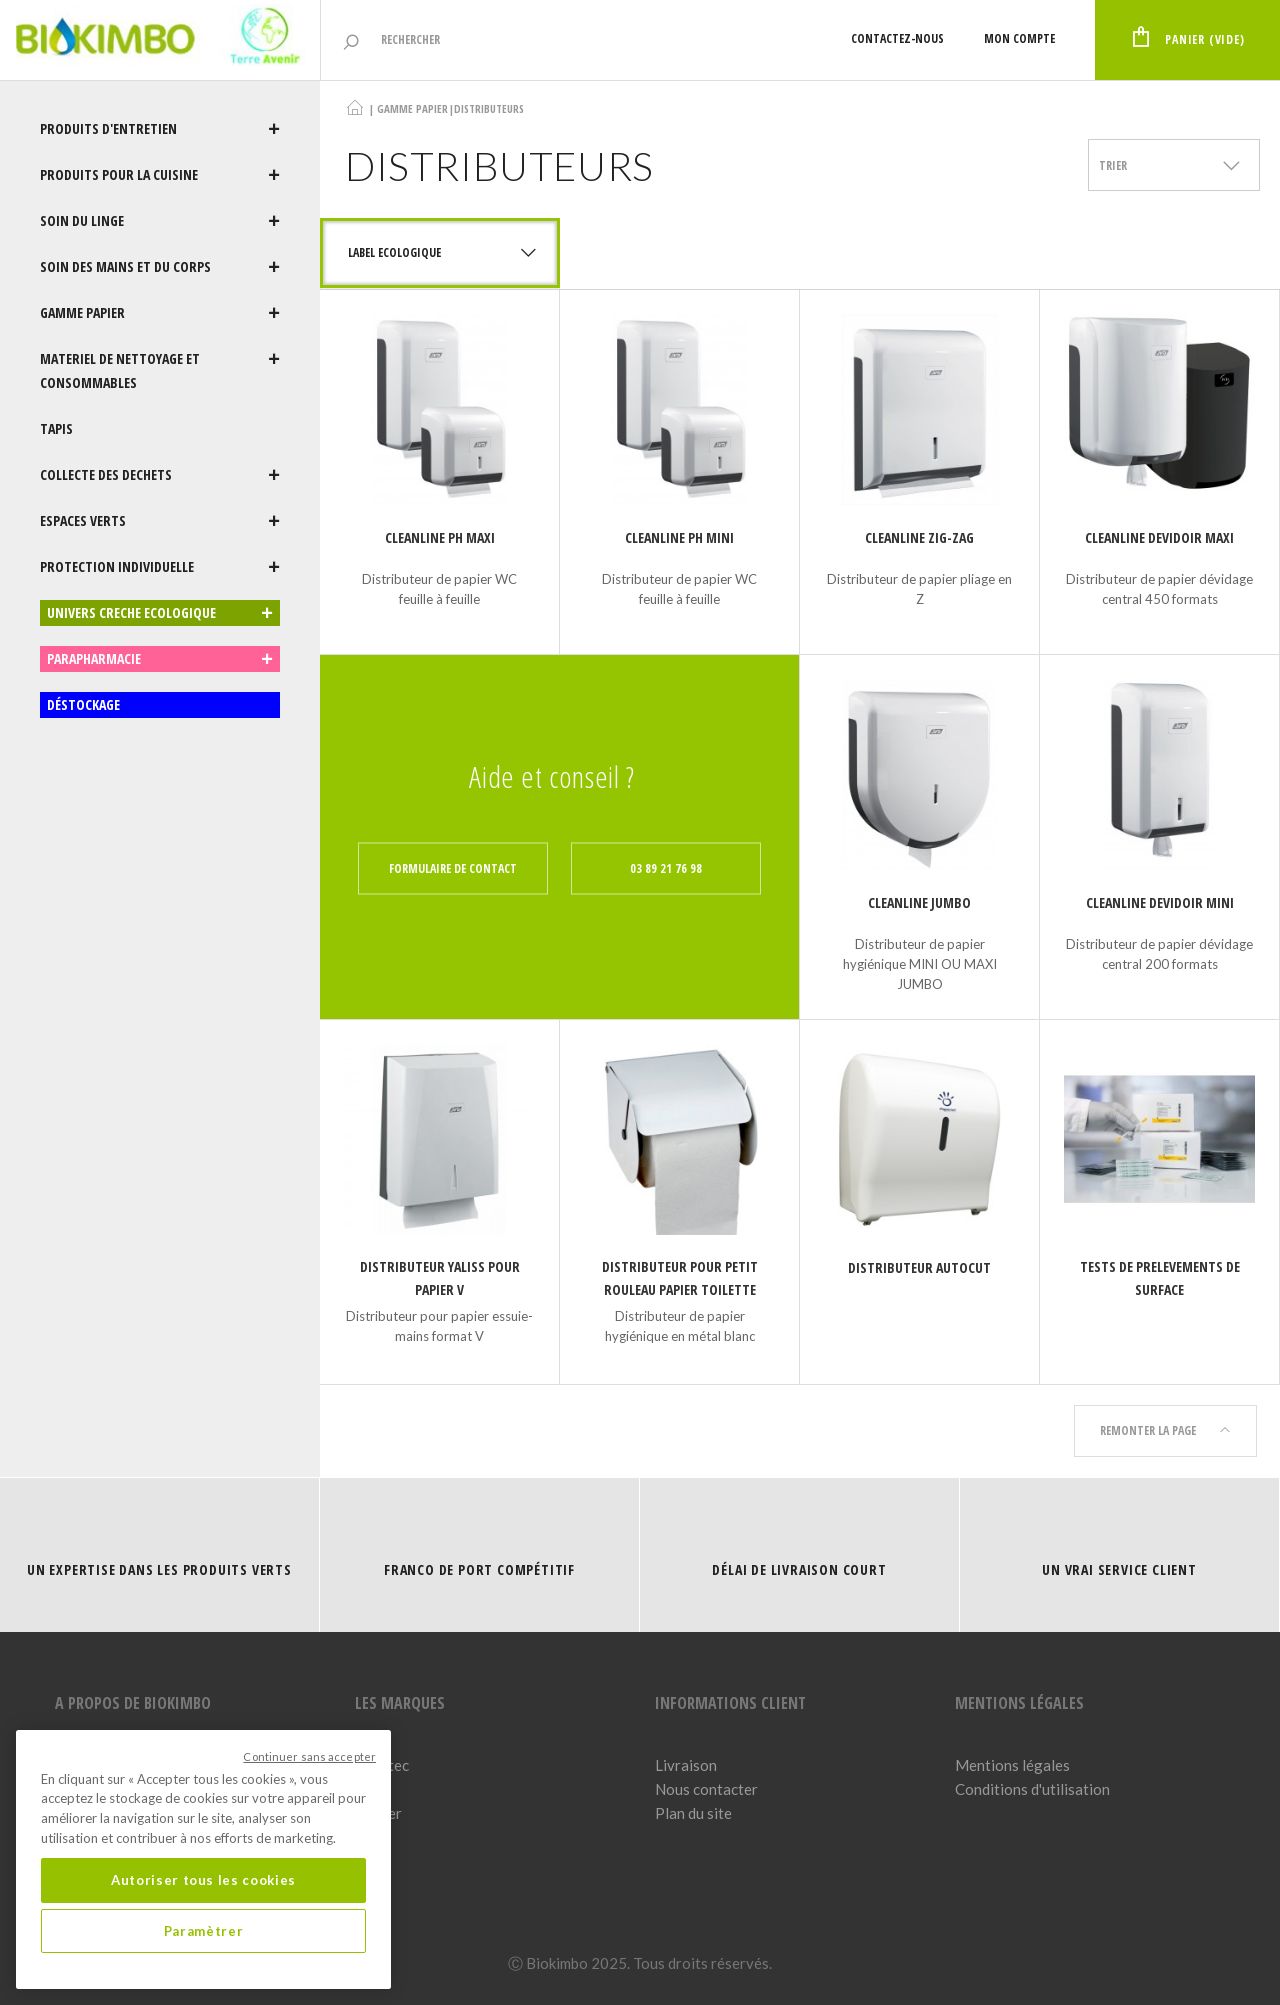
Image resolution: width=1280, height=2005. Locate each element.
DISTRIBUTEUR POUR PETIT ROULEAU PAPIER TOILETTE (680, 1278)
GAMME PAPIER (160, 313)
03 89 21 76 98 (666, 868)
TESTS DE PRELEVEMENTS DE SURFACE (1160, 1278)
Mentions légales (1012, 1765)
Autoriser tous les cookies (203, 1880)
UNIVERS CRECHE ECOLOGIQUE (160, 613)
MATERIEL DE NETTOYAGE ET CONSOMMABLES (160, 371)
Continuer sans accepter (309, 1756)
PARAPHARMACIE (160, 659)
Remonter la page (1165, 1430)
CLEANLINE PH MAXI (440, 537)
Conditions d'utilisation (1032, 1789)
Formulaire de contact (453, 868)
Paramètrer (204, 1931)
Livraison (686, 1765)
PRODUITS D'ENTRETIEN (160, 129)
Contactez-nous (897, 38)
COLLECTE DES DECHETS (160, 475)
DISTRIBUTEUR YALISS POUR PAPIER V (440, 1278)
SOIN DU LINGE (160, 221)
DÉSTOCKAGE (83, 704)
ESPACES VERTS (160, 521)
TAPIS (56, 428)
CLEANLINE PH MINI (679, 537)
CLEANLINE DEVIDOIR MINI (1160, 902)
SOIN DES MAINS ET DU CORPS (160, 267)
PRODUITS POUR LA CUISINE (160, 175)
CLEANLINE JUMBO (919, 902)
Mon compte (1019, 38)
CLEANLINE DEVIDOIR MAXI (1159, 537)
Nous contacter (706, 1789)
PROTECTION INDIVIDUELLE (160, 567)
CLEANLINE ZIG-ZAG (919, 537)
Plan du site (693, 1813)
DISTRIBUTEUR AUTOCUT (919, 1267)
